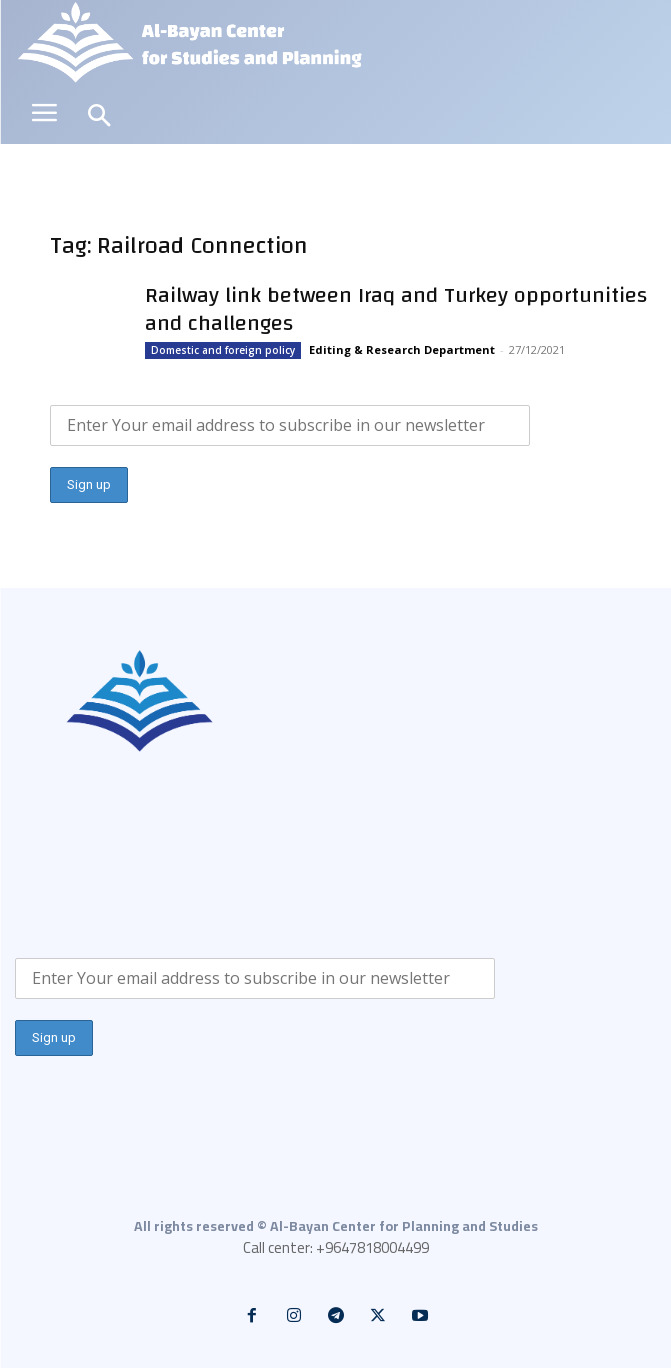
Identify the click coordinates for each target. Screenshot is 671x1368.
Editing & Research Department (402, 349)
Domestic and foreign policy (223, 350)
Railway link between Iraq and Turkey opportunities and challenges (396, 309)
